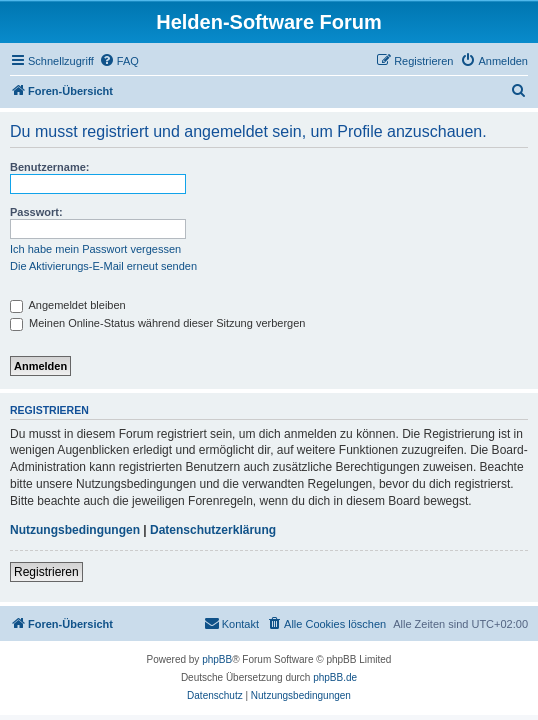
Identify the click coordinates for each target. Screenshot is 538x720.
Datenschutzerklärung (213, 530)
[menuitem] (119, 61)
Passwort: (36, 212)
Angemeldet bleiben (68, 305)
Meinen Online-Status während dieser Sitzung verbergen (157, 323)
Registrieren (46, 572)
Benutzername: (49, 167)
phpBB (217, 659)
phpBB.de (335, 677)
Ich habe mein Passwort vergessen (95, 249)
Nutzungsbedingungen (75, 530)
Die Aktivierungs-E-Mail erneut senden (103, 266)
